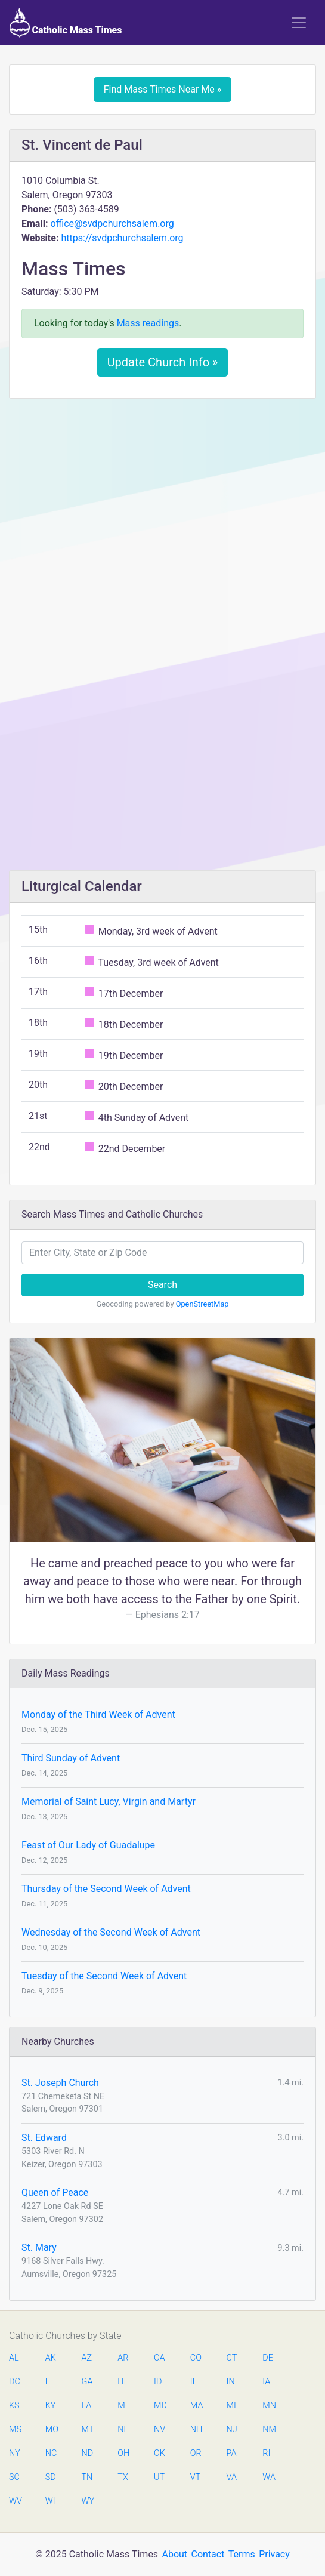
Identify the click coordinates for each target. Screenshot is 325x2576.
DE (267, 2358)
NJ (232, 2429)
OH (123, 2453)
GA (87, 2382)
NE (122, 2429)
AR (122, 2358)
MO (51, 2429)
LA (87, 2406)
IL (193, 2382)
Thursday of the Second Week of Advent (106, 1888)
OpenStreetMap (202, 1303)
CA (159, 2358)
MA (196, 2406)
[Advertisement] (162, 496)
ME (123, 2406)
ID (158, 2382)
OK (159, 2453)
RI (266, 2453)
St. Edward (44, 2137)
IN (231, 2382)
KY (50, 2406)
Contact (207, 2554)
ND (88, 2453)
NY (14, 2453)
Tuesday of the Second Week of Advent (104, 1976)
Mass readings (148, 323)
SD (50, 2477)
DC (14, 2382)
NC (51, 2453)
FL (50, 2382)
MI (231, 2406)
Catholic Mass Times (66, 23)
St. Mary (39, 2247)
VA (232, 2477)
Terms (241, 2554)
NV (159, 2429)
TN (87, 2477)
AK (50, 2358)
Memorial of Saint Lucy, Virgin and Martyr (108, 1801)
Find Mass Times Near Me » (163, 89)
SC (14, 2477)
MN (268, 2406)
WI (50, 2501)
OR (196, 2453)
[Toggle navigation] (298, 23)
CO (196, 2358)
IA (266, 2382)
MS (15, 2429)
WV (15, 2501)
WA (268, 2477)
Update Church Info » (162, 362)
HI (121, 2382)
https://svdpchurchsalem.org (122, 238)
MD (160, 2406)
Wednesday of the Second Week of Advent (110, 1932)
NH (196, 2429)
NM (268, 2429)
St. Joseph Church (60, 2082)
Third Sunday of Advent (70, 1758)
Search (162, 1284)
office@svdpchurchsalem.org (112, 223)
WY (88, 2501)
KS (14, 2406)
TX (122, 2477)
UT (159, 2477)
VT (195, 2477)
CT (232, 2358)
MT (88, 2429)
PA (232, 2453)
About (175, 2554)
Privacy (274, 2554)
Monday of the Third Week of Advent (98, 1714)
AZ (87, 2358)
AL (14, 2358)
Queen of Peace (54, 2192)
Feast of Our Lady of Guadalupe (88, 1845)
